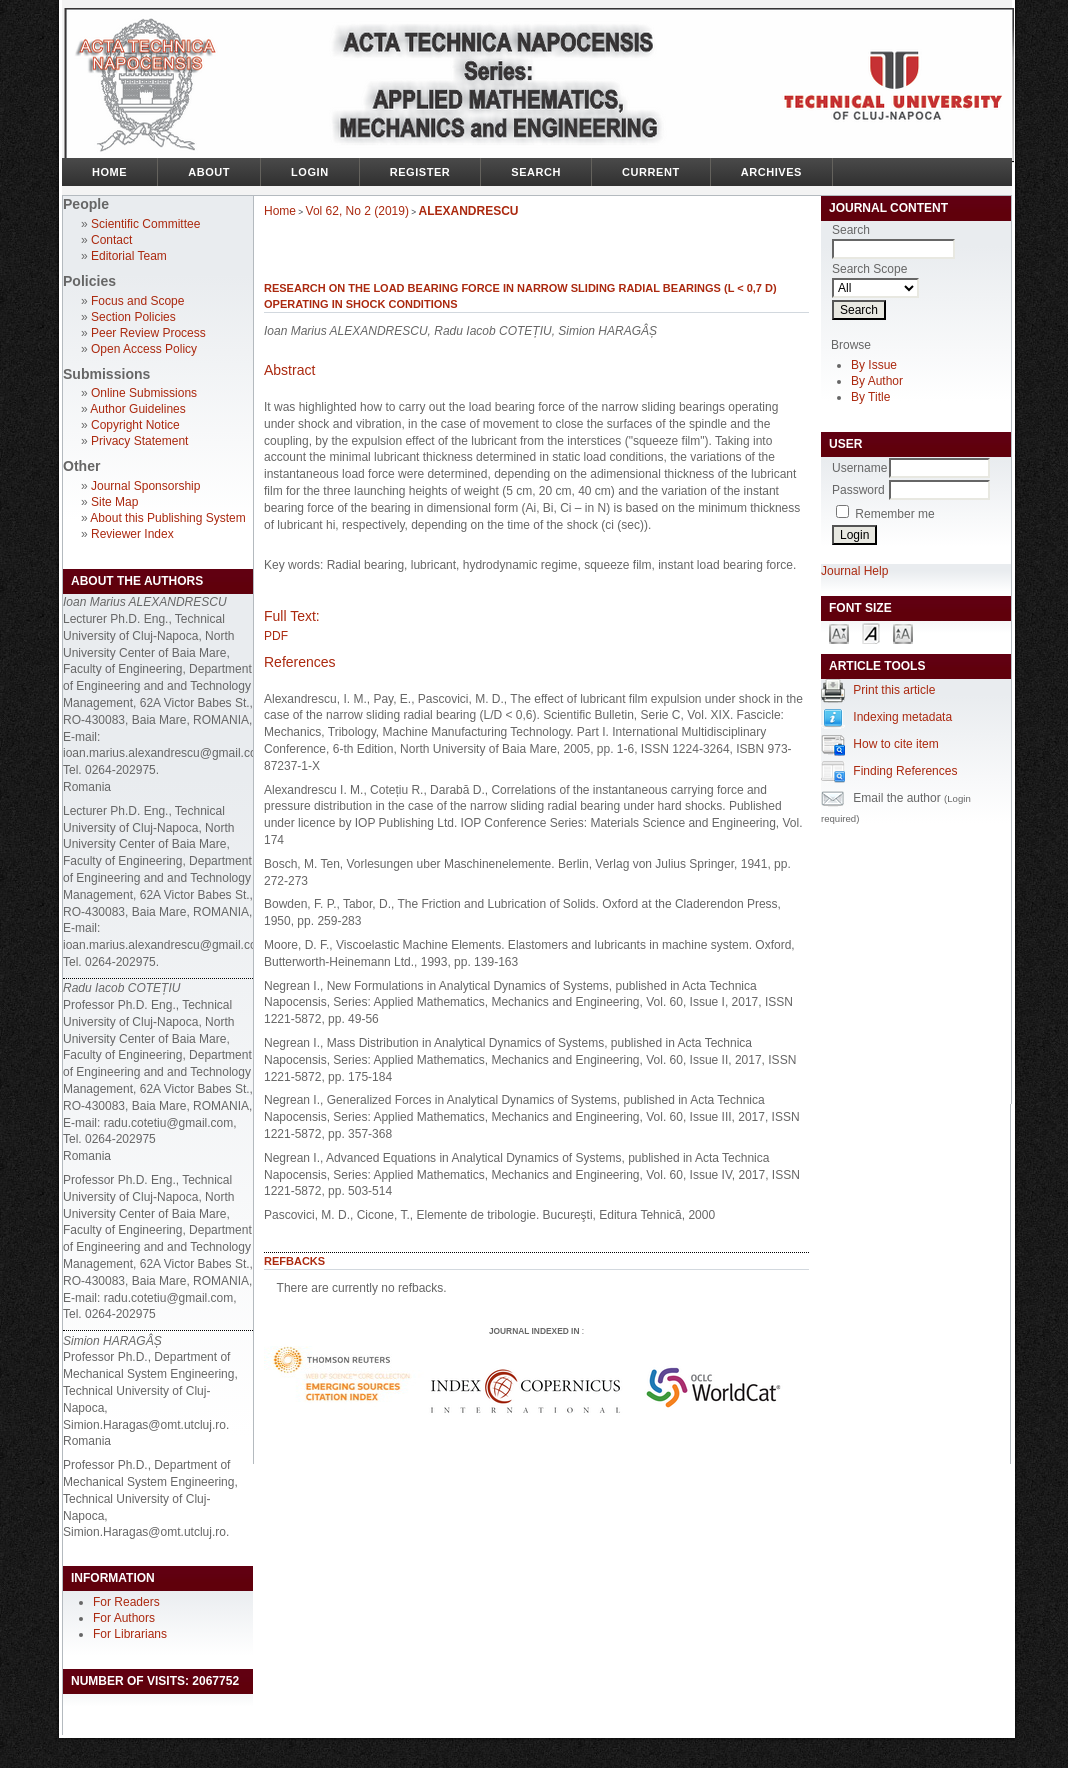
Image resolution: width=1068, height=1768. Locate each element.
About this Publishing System (167, 518)
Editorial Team (129, 256)
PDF (276, 636)
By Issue (874, 365)
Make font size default (871, 632)
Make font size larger (903, 632)
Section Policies (133, 317)
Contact (111, 240)
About (209, 172)
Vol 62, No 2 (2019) (357, 211)
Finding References (905, 771)
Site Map (114, 502)
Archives (771, 172)
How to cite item (895, 744)
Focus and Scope (137, 301)
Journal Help (854, 571)
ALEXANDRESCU (469, 211)
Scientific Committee (145, 224)
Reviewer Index (132, 534)
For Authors (124, 1618)
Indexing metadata (902, 717)
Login (310, 172)
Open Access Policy (144, 349)
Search (536, 172)
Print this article (894, 690)
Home (109, 172)
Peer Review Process (148, 333)
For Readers (126, 1602)
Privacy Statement (139, 441)
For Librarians (130, 1634)
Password (858, 490)
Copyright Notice (135, 425)
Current (651, 172)
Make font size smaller (839, 632)
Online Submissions (144, 393)
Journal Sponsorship (145, 486)
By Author (877, 381)
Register (420, 172)
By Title (870, 397)
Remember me (894, 514)
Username (859, 468)
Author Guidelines (137, 409)
